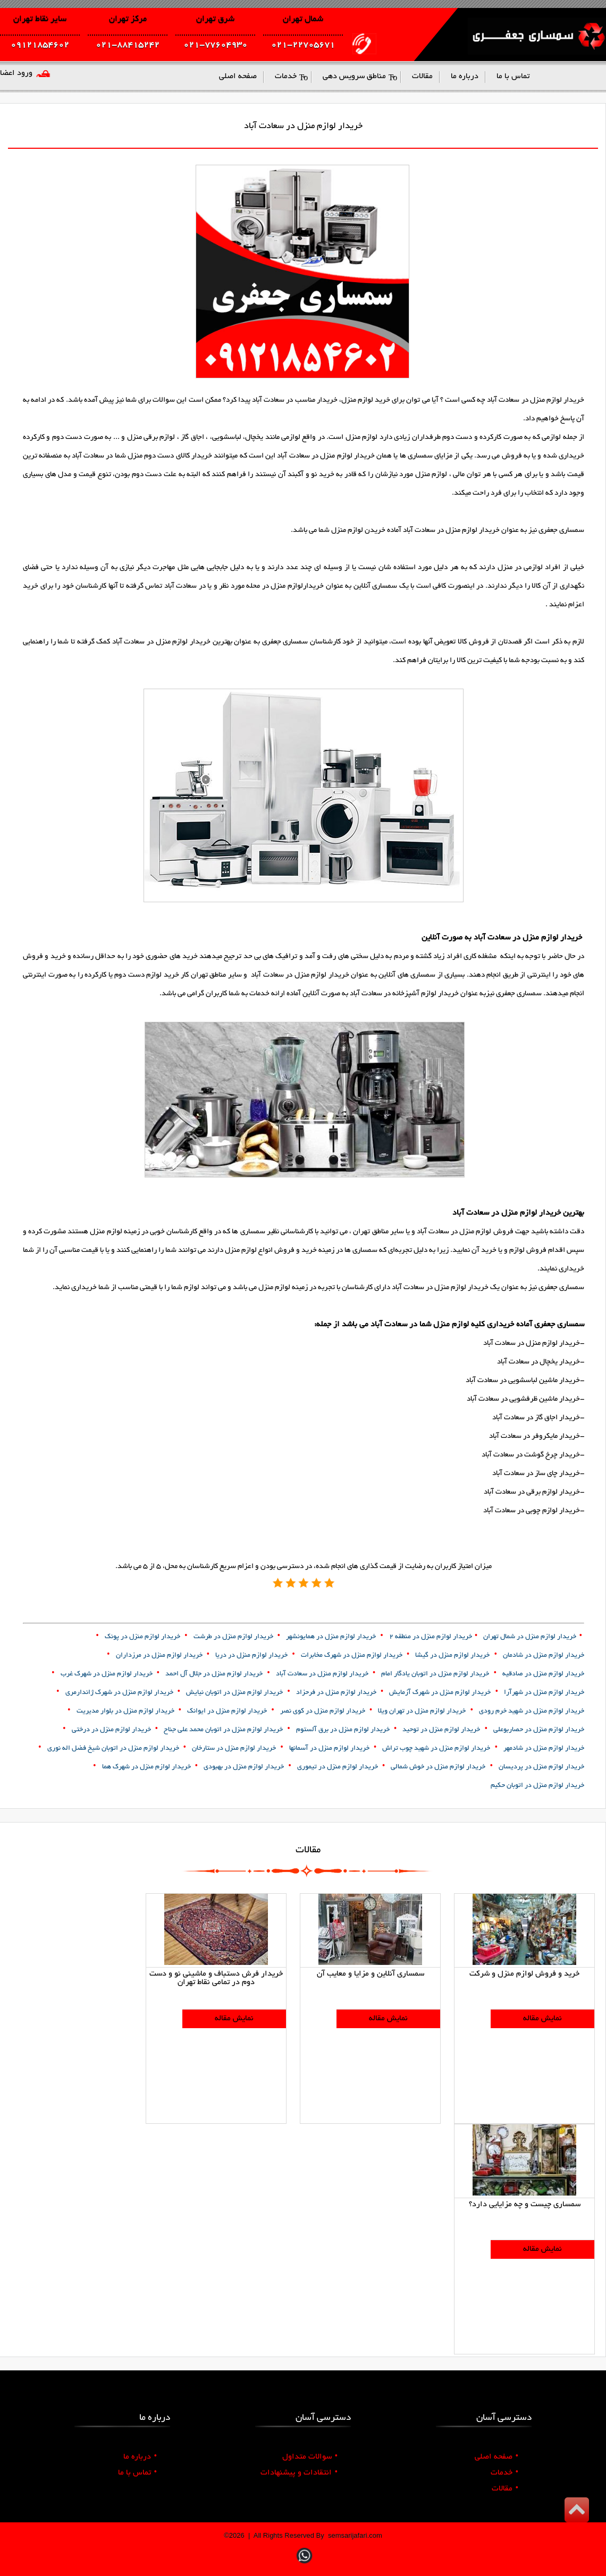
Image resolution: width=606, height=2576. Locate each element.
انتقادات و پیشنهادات (299, 2473)
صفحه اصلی (496, 2457)
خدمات (504, 2473)
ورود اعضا (16, 73)
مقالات (505, 2489)
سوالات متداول (310, 2457)
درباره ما (140, 2457)
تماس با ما (137, 2473)
